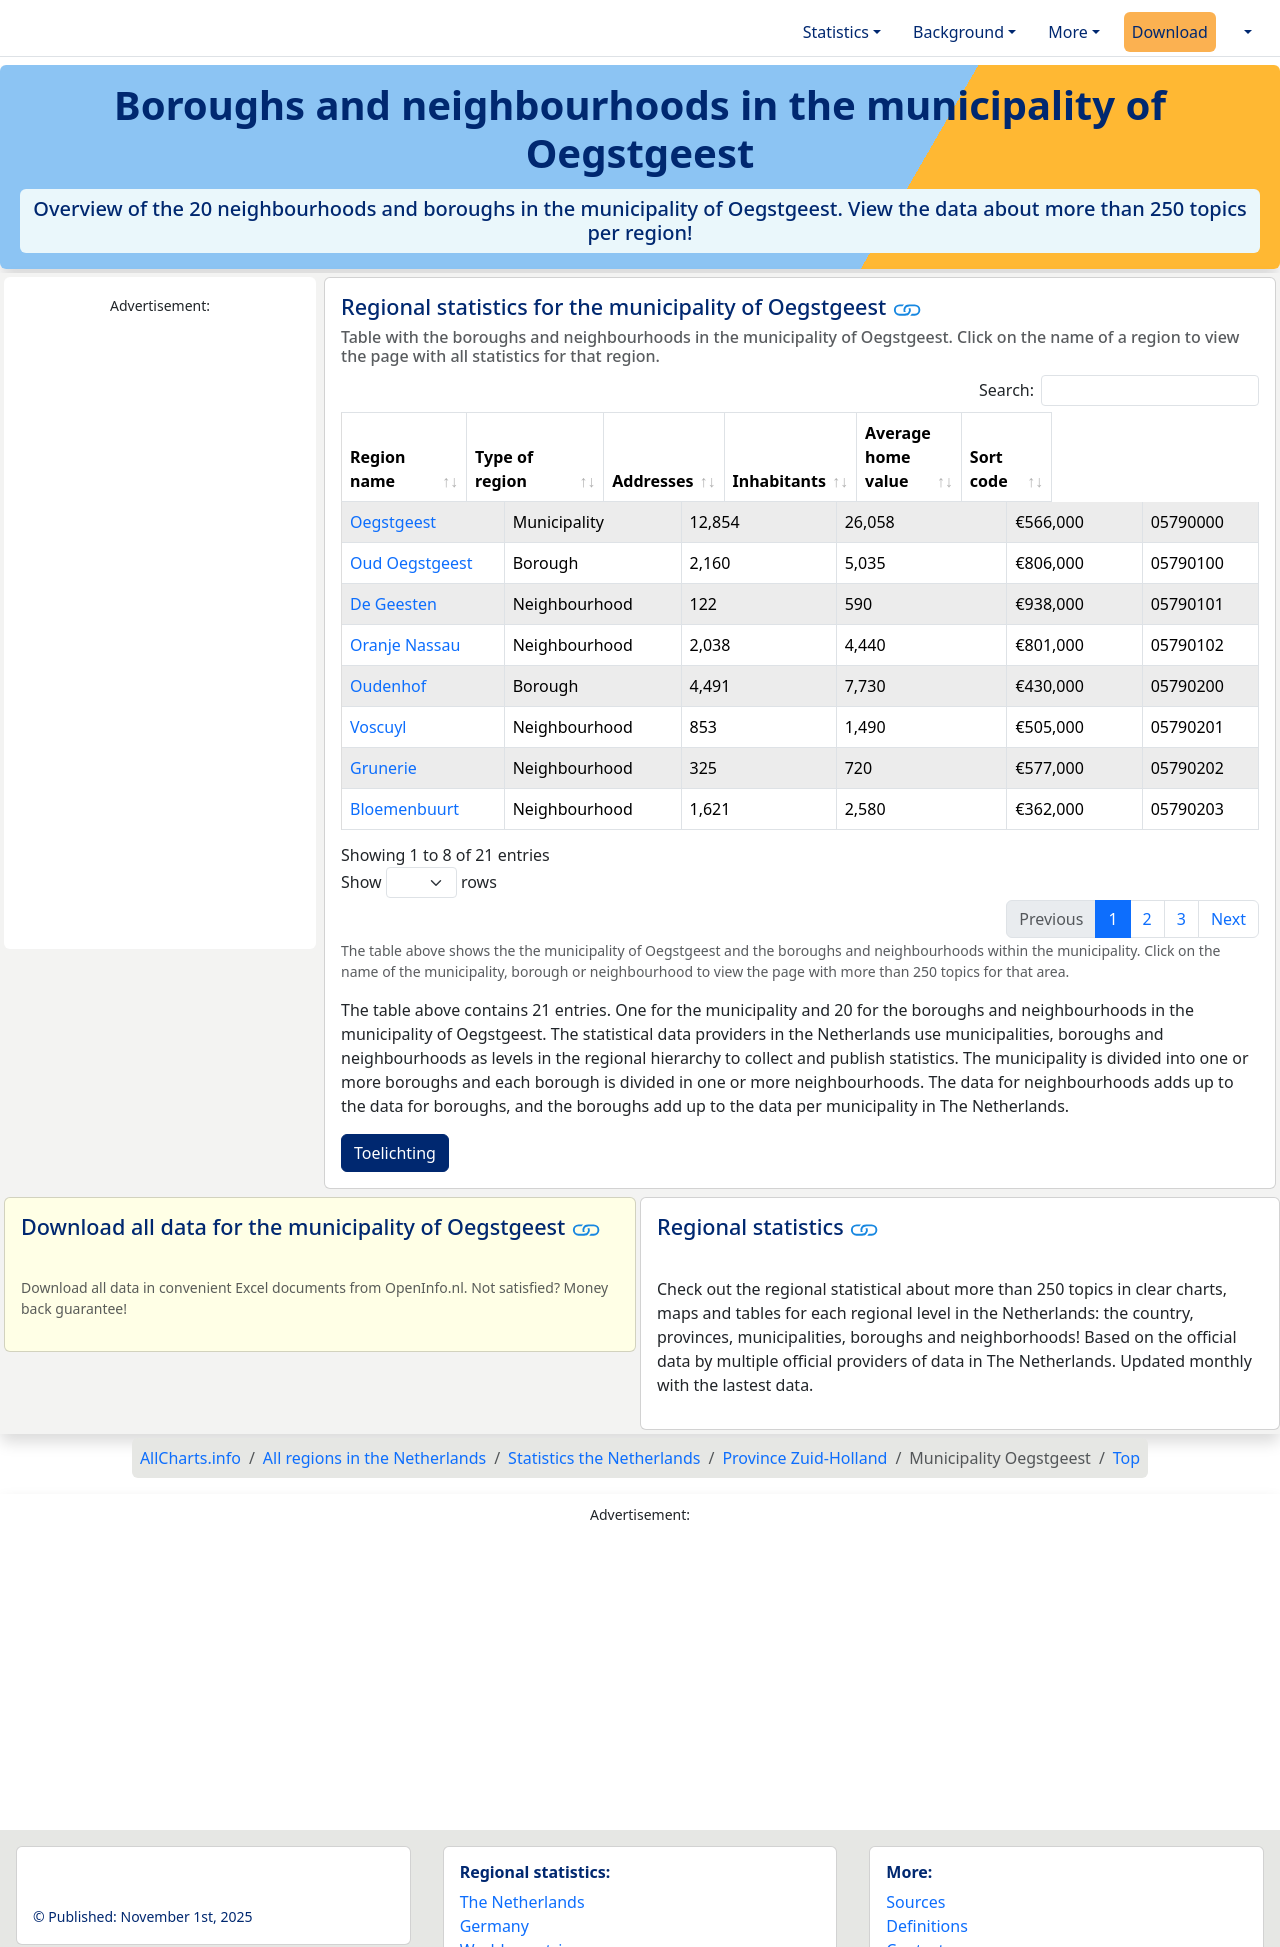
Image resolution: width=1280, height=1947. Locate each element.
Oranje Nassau (405, 597)
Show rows (419, 834)
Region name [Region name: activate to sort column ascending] (402, 433)
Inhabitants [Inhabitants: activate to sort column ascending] (843, 433)
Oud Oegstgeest (411, 515)
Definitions (927, 1878)
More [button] (1068, 32)
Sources (915, 1854)
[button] (1246, 32)
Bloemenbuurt (404, 761)
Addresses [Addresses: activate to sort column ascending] (711, 433)
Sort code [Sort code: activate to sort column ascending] (1183, 433)
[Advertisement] (160, 633)
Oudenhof (388, 638)
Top (1126, 1410)
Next (1228, 871)
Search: (1119, 390)
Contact (915, 1902)
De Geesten (393, 556)
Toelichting (395, 1105)
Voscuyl (378, 679)
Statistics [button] (836, 32)
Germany (494, 1878)
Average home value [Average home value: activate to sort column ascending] (1017, 433)
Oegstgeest (393, 474)
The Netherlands (522, 1854)
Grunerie (383, 720)
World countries (519, 1902)
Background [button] (958, 32)
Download (1170, 32)
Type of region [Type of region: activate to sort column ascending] (568, 433)
